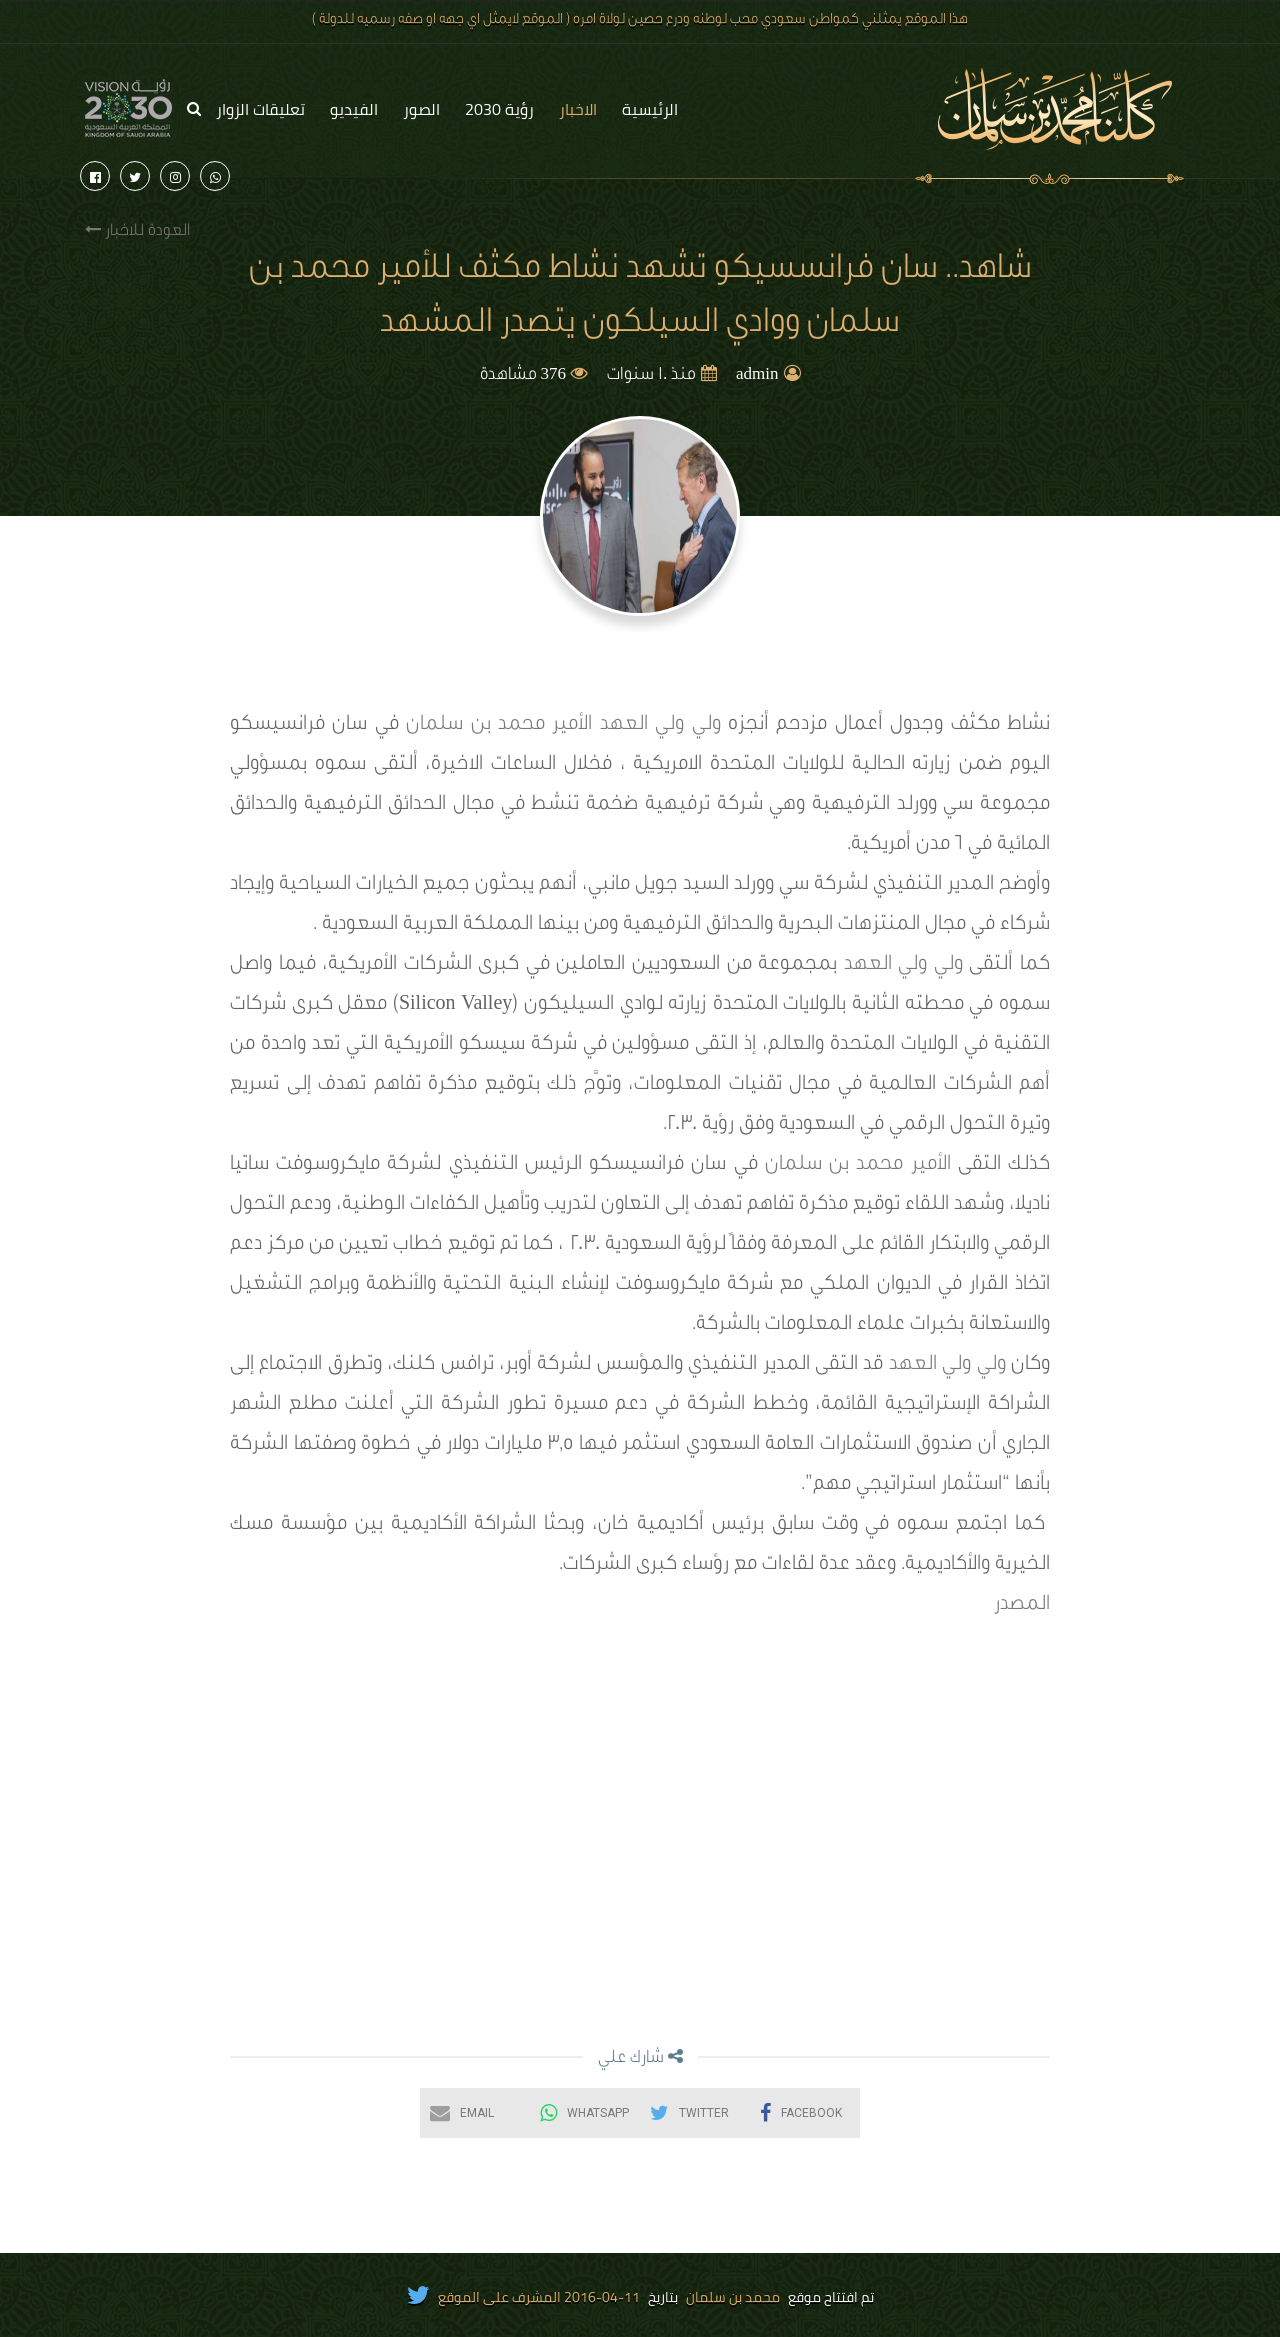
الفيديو (354, 109)
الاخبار (578, 109)
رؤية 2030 (499, 109)
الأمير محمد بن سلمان (858, 1166)
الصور (421, 109)
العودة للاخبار (137, 230)
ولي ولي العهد (903, 966)
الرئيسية (650, 109)
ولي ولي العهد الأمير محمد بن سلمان (563, 726)
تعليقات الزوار (260, 109)
